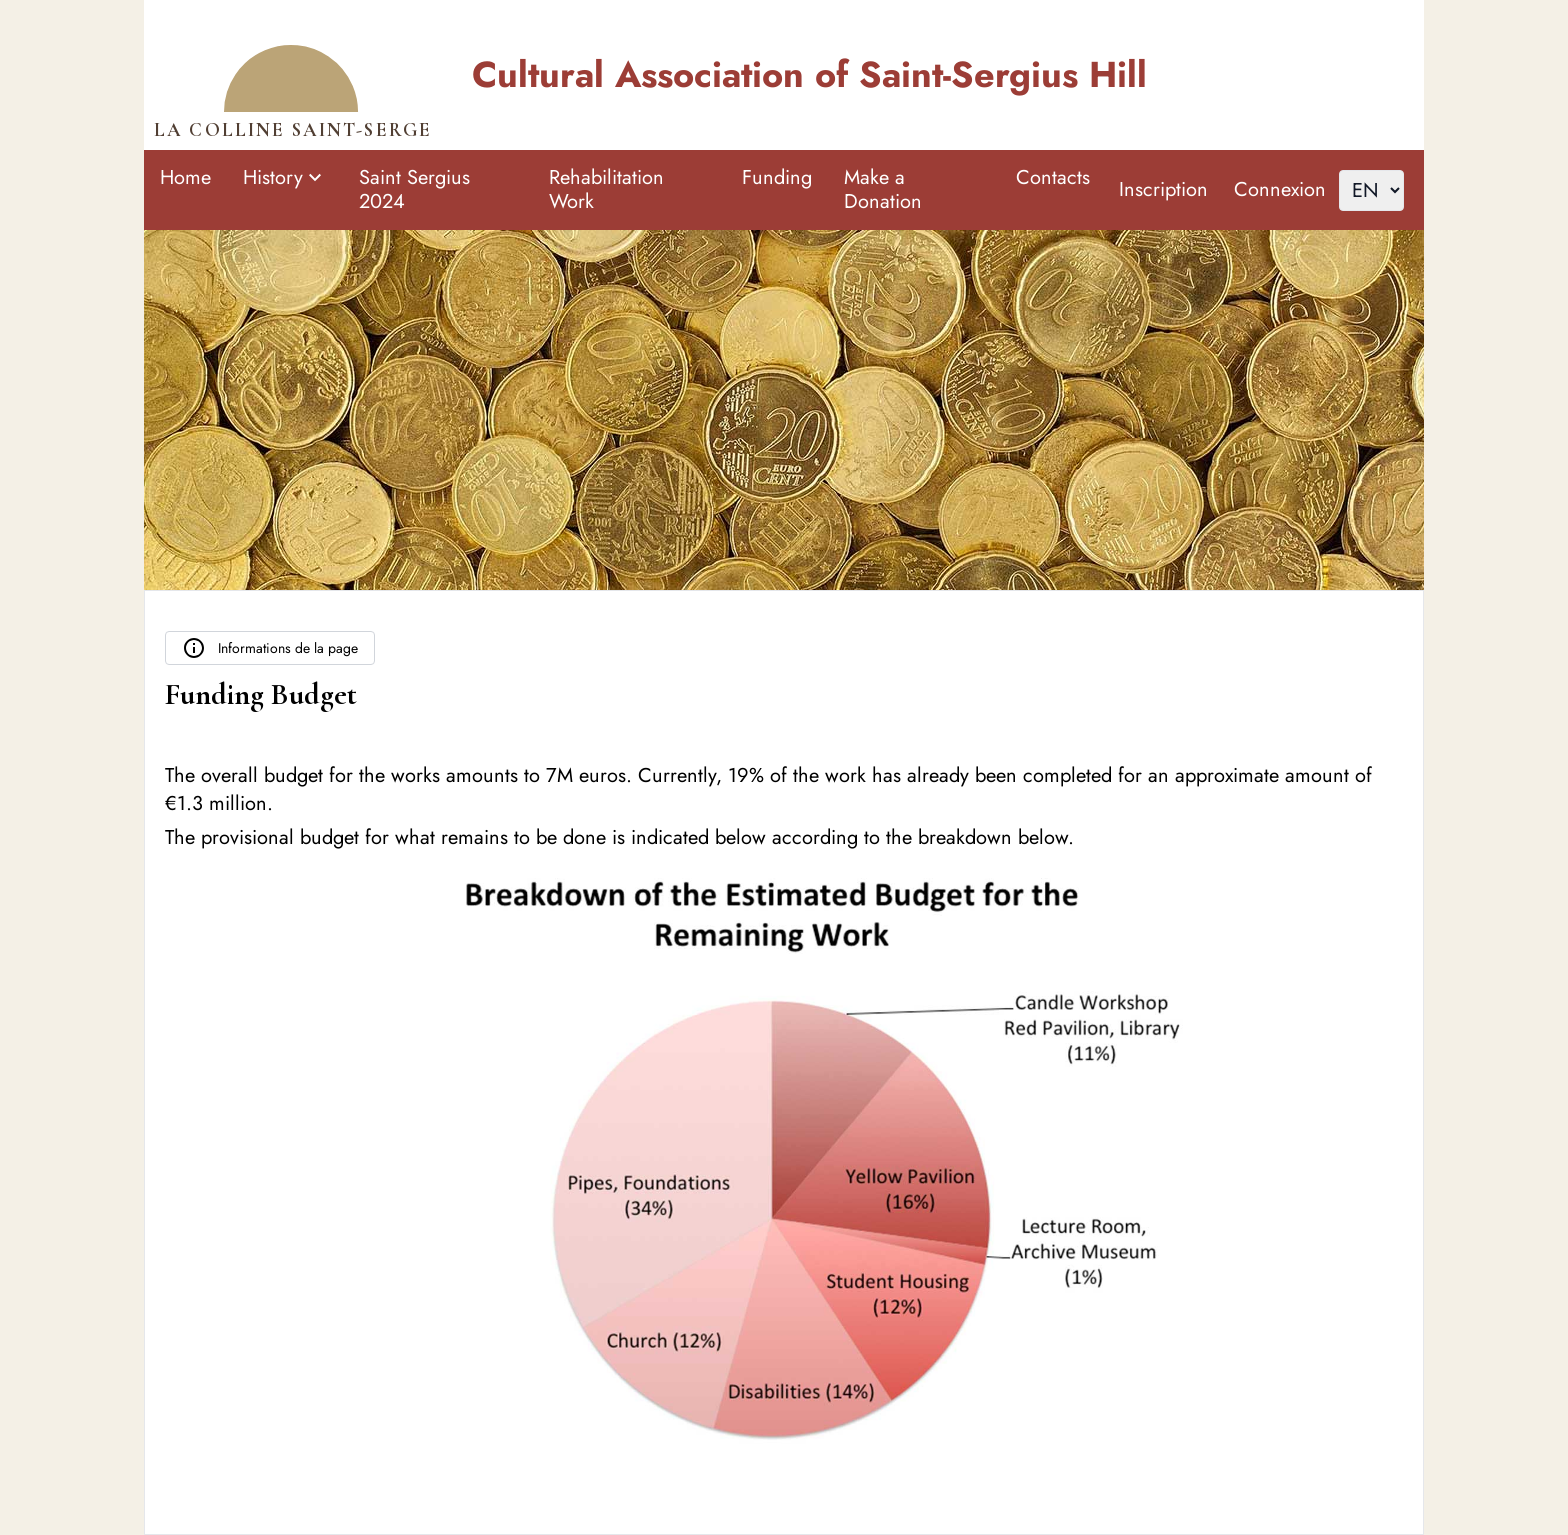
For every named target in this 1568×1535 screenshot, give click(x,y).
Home (185, 177)
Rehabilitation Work (606, 189)
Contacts (1053, 177)
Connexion (1280, 189)
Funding (777, 177)
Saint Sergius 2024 (414, 189)
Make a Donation (883, 189)
